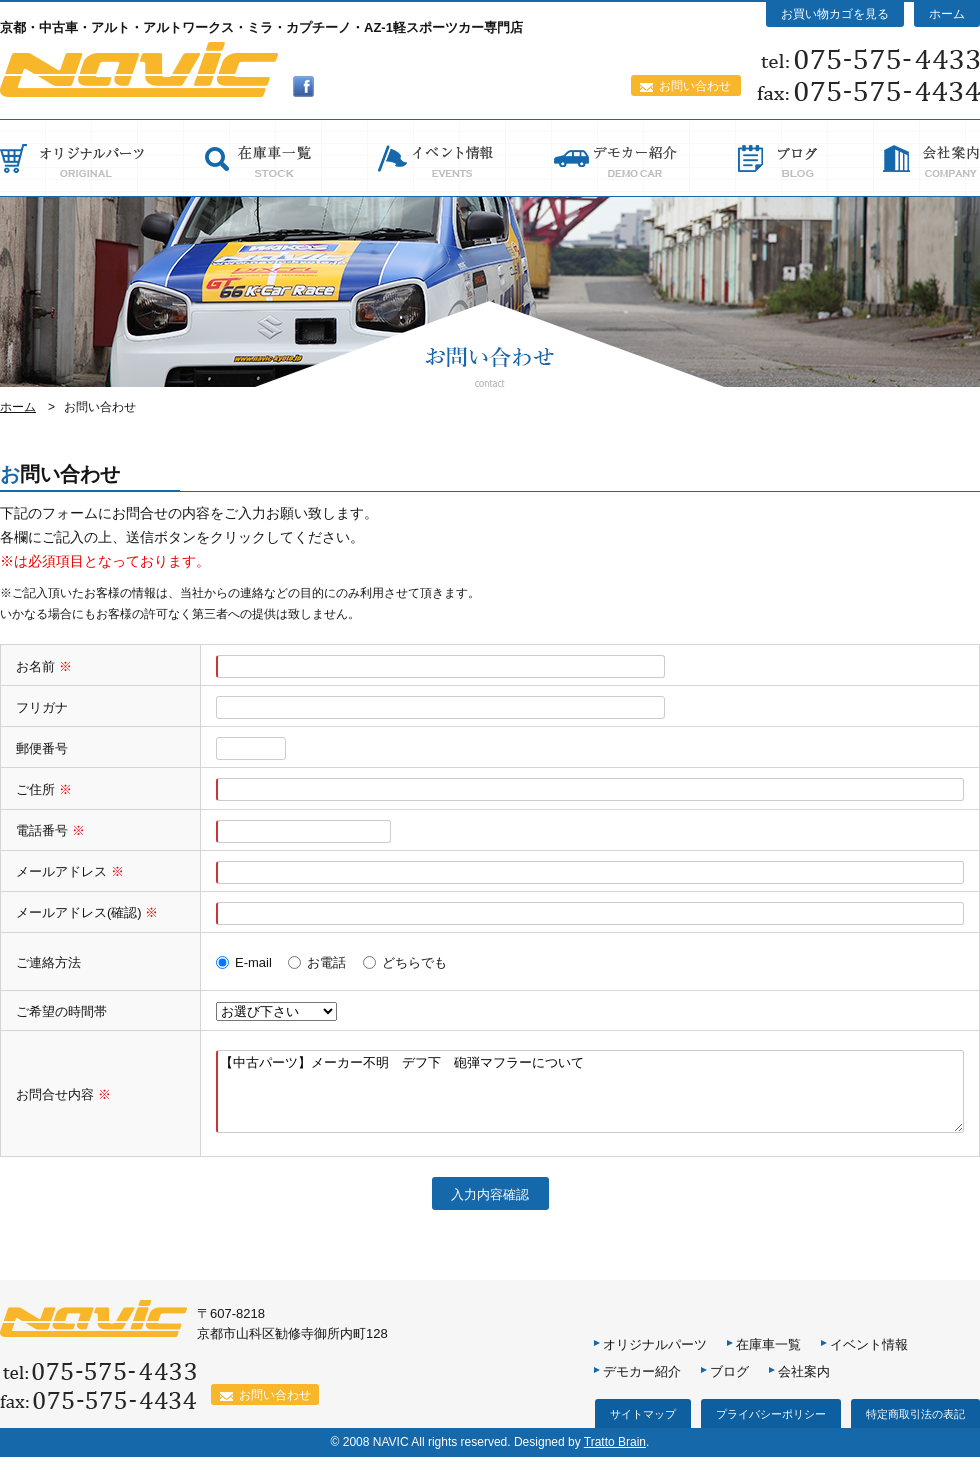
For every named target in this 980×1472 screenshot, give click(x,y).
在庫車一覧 (768, 1359)
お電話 (326, 962)
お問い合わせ (695, 86)
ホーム (947, 14)
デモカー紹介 (642, 1386)
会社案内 (804, 1386)
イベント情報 (869, 1359)
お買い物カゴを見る (835, 14)
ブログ (729, 1386)
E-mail (253, 962)
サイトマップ (643, 1429)
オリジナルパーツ (655, 1359)
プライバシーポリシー (771, 1429)
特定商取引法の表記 (915, 1429)
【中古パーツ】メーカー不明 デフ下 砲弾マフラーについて (590, 1099)
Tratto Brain (615, 1457)
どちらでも (414, 962)
